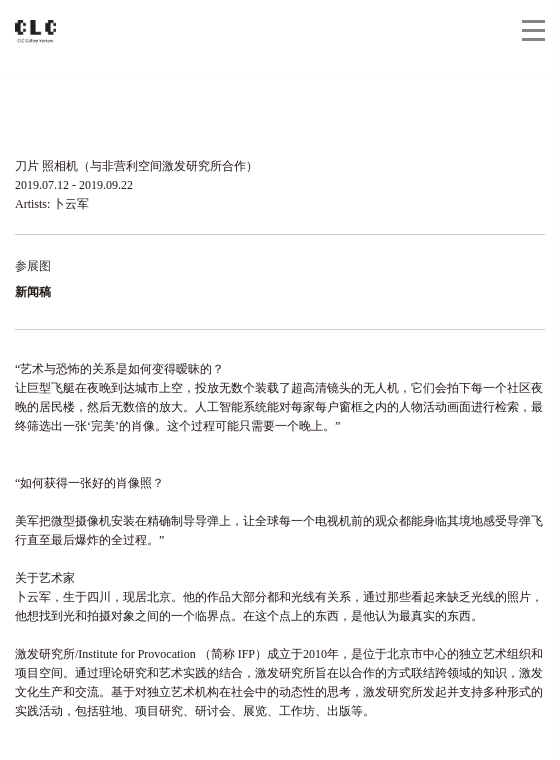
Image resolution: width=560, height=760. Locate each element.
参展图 (33, 266)
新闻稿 (33, 292)
